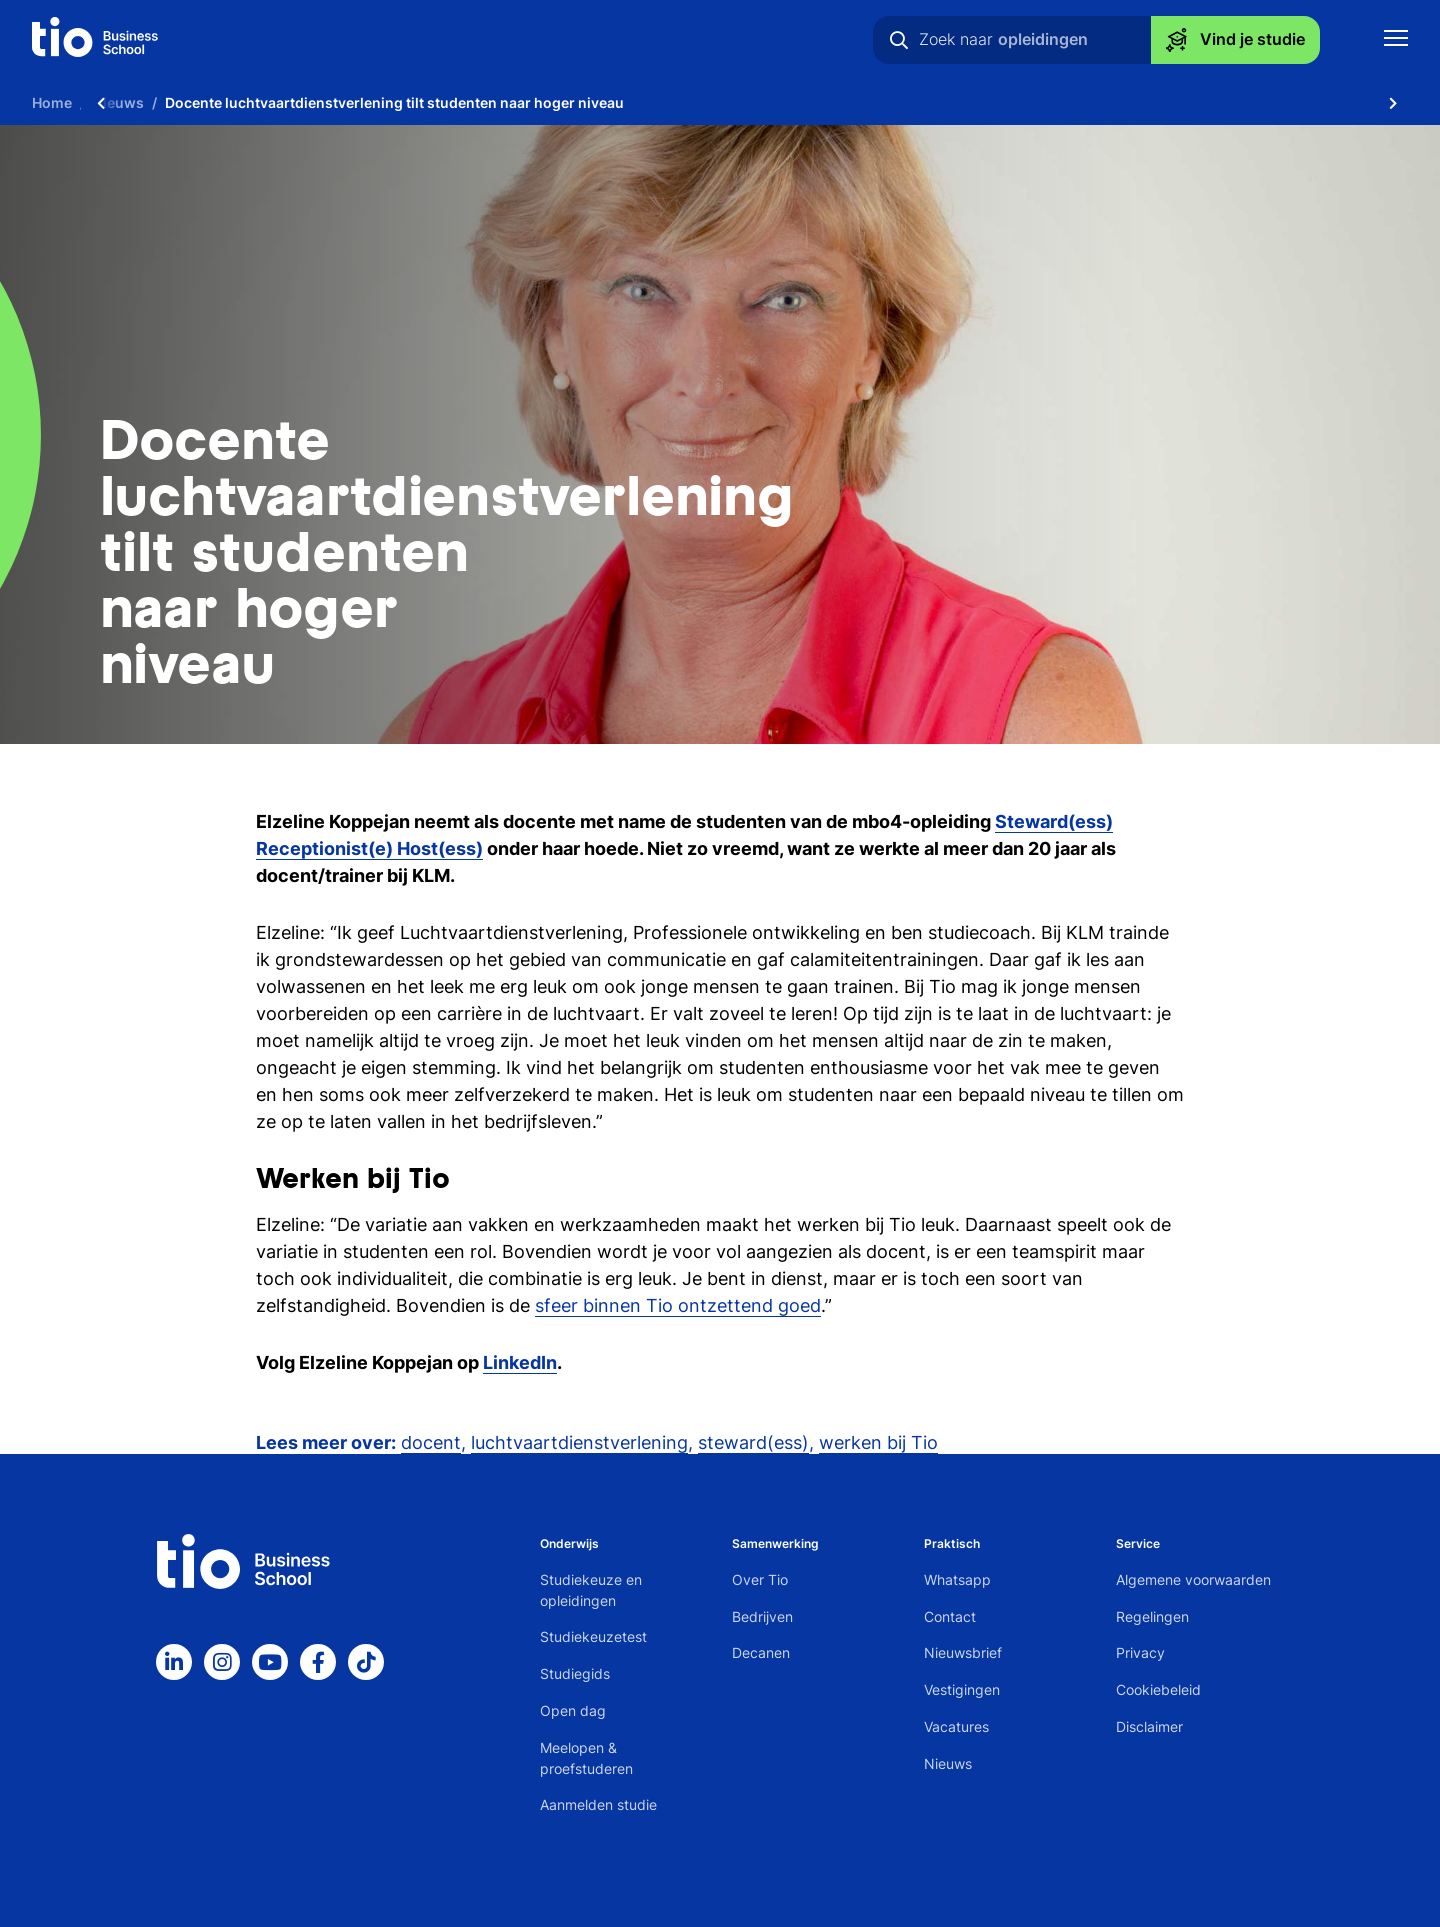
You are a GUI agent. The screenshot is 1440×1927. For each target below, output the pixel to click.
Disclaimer (1149, 1726)
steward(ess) (753, 1442)
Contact (950, 1616)
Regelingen (1152, 1616)
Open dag (573, 1710)
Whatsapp (957, 1579)
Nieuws (948, 1763)
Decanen (761, 1652)
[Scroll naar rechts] (1393, 102)
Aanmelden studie (598, 1804)
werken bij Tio (878, 1442)
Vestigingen (962, 1689)
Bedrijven (762, 1616)
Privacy (1140, 1652)
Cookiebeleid (1158, 1689)
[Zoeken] (899, 40)
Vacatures (956, 1726)
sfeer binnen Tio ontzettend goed (678, 1305)
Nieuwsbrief (963, 1652)
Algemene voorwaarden (1193, 1579)
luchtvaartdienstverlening (579, 1442)
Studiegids (575, 1673)
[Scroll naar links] (101, 102)
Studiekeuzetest (593, 1636)
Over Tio (760, 1579)
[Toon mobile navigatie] (1396, 40)
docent (431, 1442)
